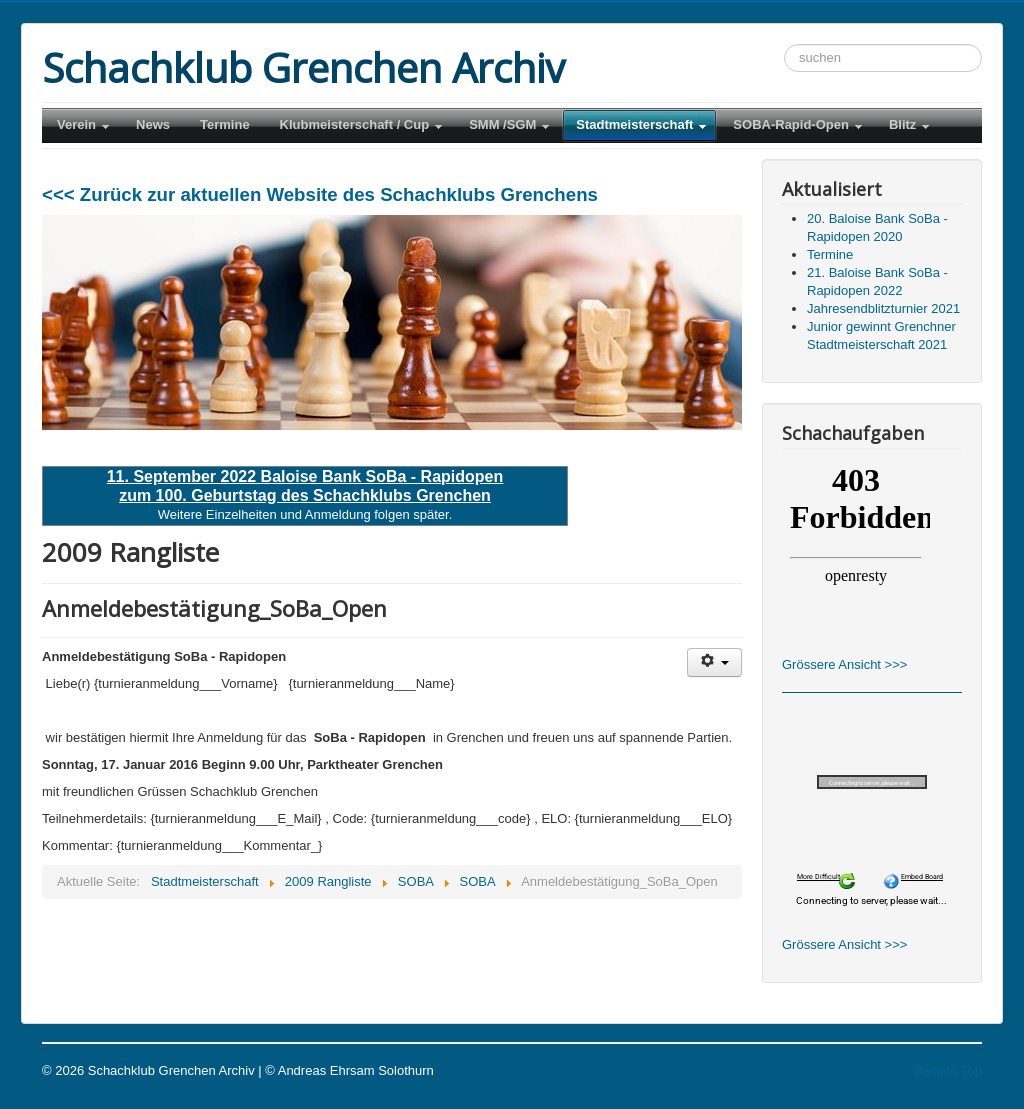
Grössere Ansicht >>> (844, 664)
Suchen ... (784, 44)
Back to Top (948, 1070)
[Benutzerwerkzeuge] (714, 662)
